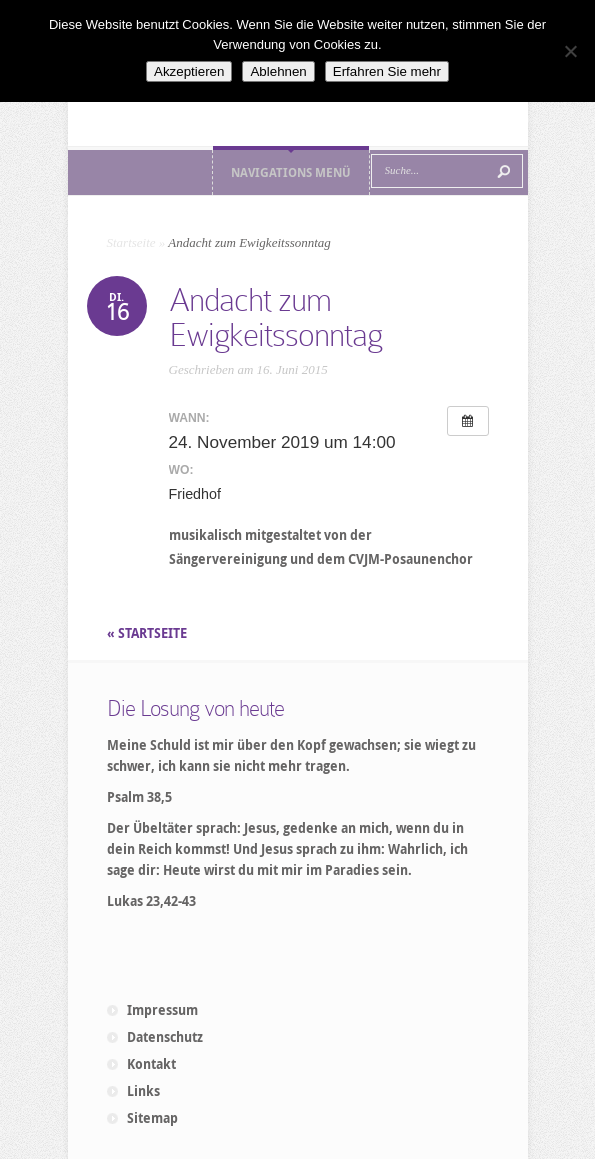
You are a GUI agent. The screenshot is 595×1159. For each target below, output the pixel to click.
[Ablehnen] (570, 51)
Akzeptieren (189, 71)
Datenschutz (165, 1037)
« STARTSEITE (148, 633)
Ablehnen (278, 71)
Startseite (131, 242)
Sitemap (152, 1118)
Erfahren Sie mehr (387, 71)
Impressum (162, 1010)
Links (143, 1091)
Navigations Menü (291, 172)
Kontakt (151, 1064)
